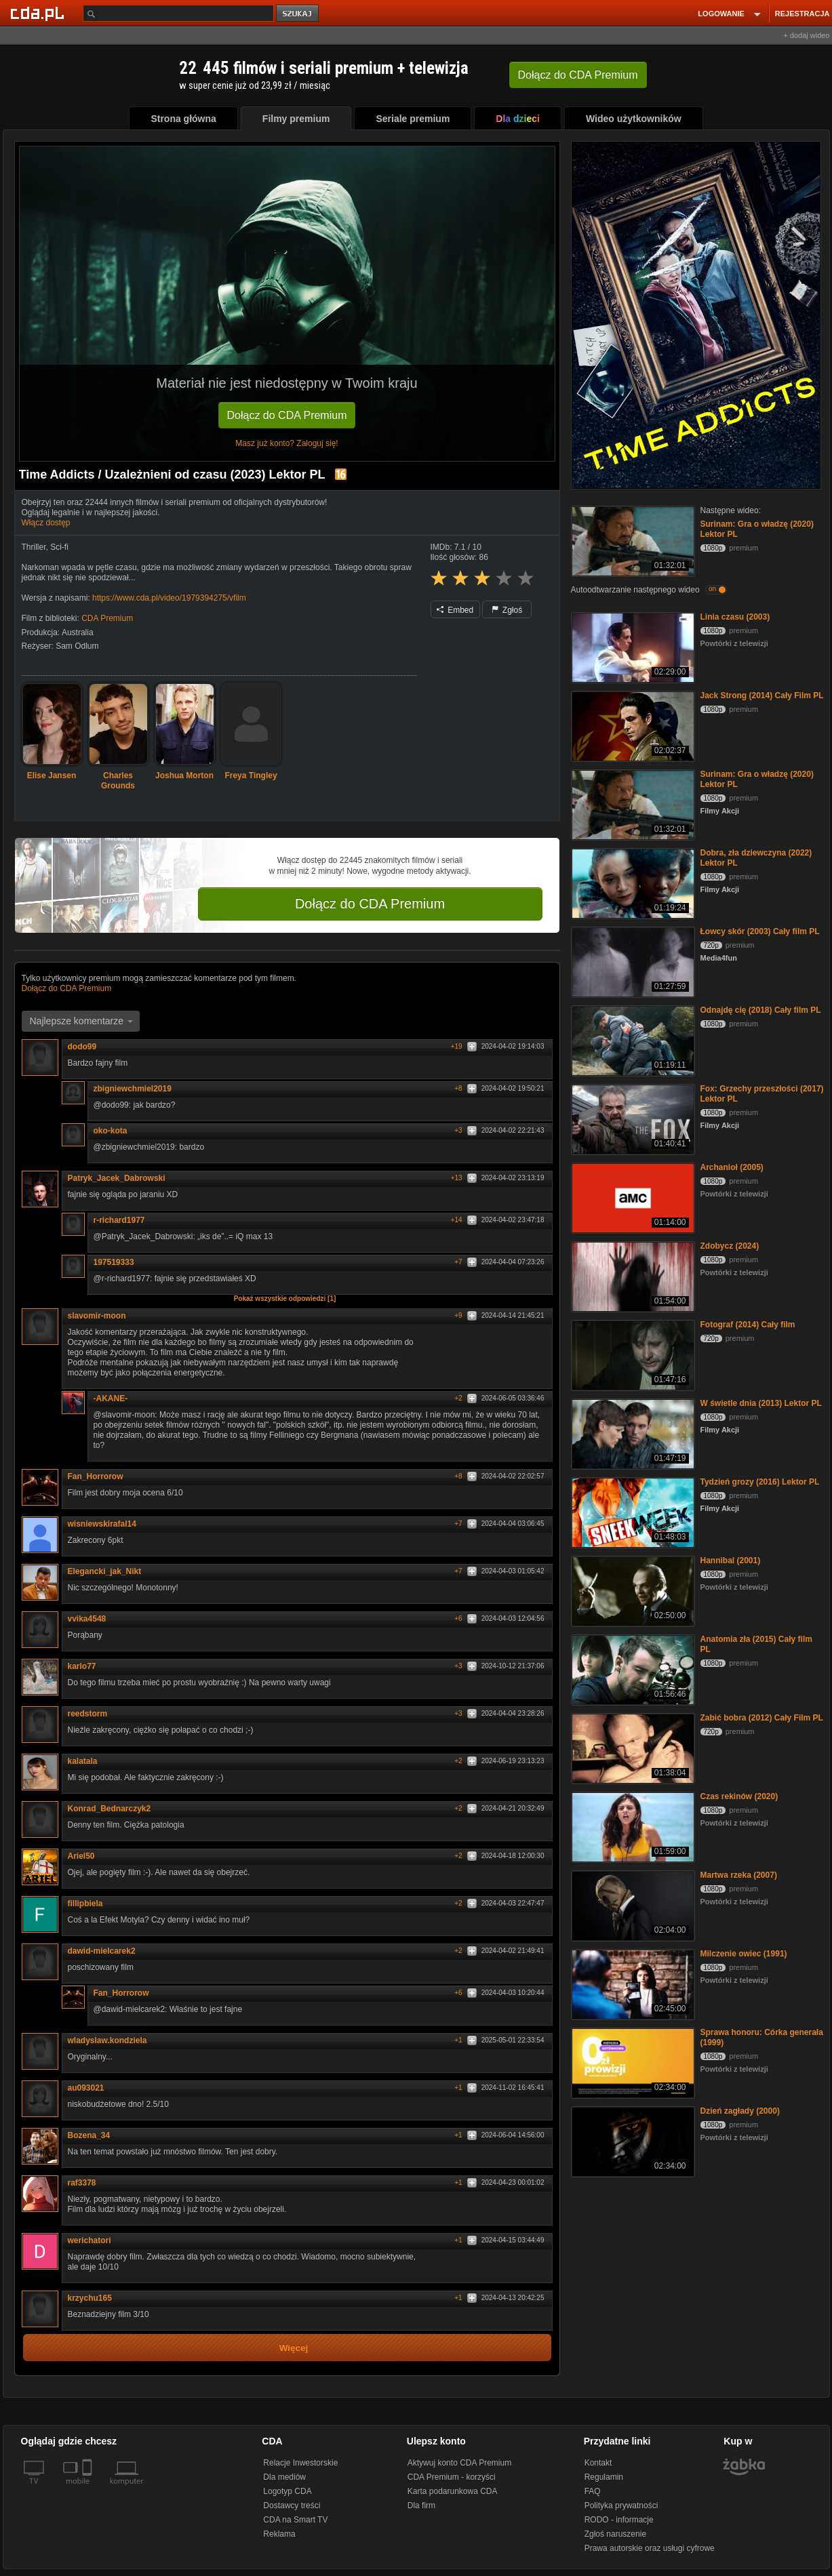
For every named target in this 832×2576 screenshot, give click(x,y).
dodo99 (87, 1046)
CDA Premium (107, 618)
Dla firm (421, 2505)
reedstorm (92, 1713)
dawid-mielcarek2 (106, 1951)
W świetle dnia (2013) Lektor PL (761, 1403)
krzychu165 (90, 2298)
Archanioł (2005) (732, 1167)
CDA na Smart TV (295, 2519)
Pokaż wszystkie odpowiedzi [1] (285, 1298)
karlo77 (87, 1666)
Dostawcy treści (291, 2505)
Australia (78, 632)
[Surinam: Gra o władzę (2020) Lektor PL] (631, 540)
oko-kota (110, 1130)
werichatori (89, 2240)
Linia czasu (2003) (735, 617)
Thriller (34, 547)
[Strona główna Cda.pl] (39, 13)
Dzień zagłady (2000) (740, 2111)
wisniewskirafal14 (107, 1524)
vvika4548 (87, 1619)
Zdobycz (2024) (729, 1246)
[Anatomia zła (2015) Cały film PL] (631, 1668)
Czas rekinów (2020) (739, 1796)
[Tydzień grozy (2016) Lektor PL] (631, 1511)
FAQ (593, 2491)
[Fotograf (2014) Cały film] (631, 1354)
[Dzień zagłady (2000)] (631, 2140)
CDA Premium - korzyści (452, 2477)
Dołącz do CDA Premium (287, 415)
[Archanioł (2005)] (631, 1197)
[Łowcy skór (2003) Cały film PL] (631, 961)
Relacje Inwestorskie (300, 2463)
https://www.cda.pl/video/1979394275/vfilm (169, 598)
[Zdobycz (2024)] (631, 1275)
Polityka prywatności (621, 2505)
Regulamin (604, 2477)
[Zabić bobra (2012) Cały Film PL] (631, 1747)
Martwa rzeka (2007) (738, 1875)
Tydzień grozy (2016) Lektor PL (760, 1482)
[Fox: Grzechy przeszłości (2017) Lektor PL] (631, 1118)
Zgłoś (507, 610)
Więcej (294, 2348)
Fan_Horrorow (100, 1476)
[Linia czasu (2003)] (631, 646)
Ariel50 (86, 1856)
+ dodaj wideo (806, 35)
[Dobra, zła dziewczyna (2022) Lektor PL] (631, 882)
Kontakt (598, 2463)
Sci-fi (59, 547)
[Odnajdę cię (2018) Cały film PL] (631, 1039)
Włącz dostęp (46, 522)
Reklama (279, 2534)
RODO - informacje (619, 2519)
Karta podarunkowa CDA (453, 2491)
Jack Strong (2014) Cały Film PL (762, 695)
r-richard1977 (124, 1220)
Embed (455, 610)
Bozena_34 (94, 2135)
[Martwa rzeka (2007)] (631, 1904)
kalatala (83, 1761)
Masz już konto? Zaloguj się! (286, 443)
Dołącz (578, 75)
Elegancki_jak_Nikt (109, 1571)
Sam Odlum (77, 646)
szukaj (298, 14)
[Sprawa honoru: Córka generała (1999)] (631, 2062)
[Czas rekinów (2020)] (631, 1826)
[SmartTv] (88, 2489)
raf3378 (82, 2183)
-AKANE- (116, 1398)
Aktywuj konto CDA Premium (459, 2463)
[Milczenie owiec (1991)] (631, 1983)
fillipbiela (90, 1903)
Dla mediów (284, 2477)
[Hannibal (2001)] (631, 1590)
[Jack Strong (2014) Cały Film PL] (631, 725)
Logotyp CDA (287, 2491)
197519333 (114, 1262)
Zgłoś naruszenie (615, 2534)
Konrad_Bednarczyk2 (114, 1808)
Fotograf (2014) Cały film (747, 1324)
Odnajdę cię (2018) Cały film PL (760, 1010)
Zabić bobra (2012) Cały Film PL (761, 1718)
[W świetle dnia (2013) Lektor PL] (631, 1432)
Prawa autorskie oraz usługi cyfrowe (650, 2548)
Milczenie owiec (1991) (743, 1953)
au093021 (91, 2088)
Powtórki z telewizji (734, 643)
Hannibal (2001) (730, 1560)
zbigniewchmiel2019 (137, 1088)
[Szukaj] (178, 13)
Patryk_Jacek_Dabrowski (116, 1178)
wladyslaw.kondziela (112, 2040)
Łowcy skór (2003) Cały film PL (760, 931)
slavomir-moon (97, 1316)
